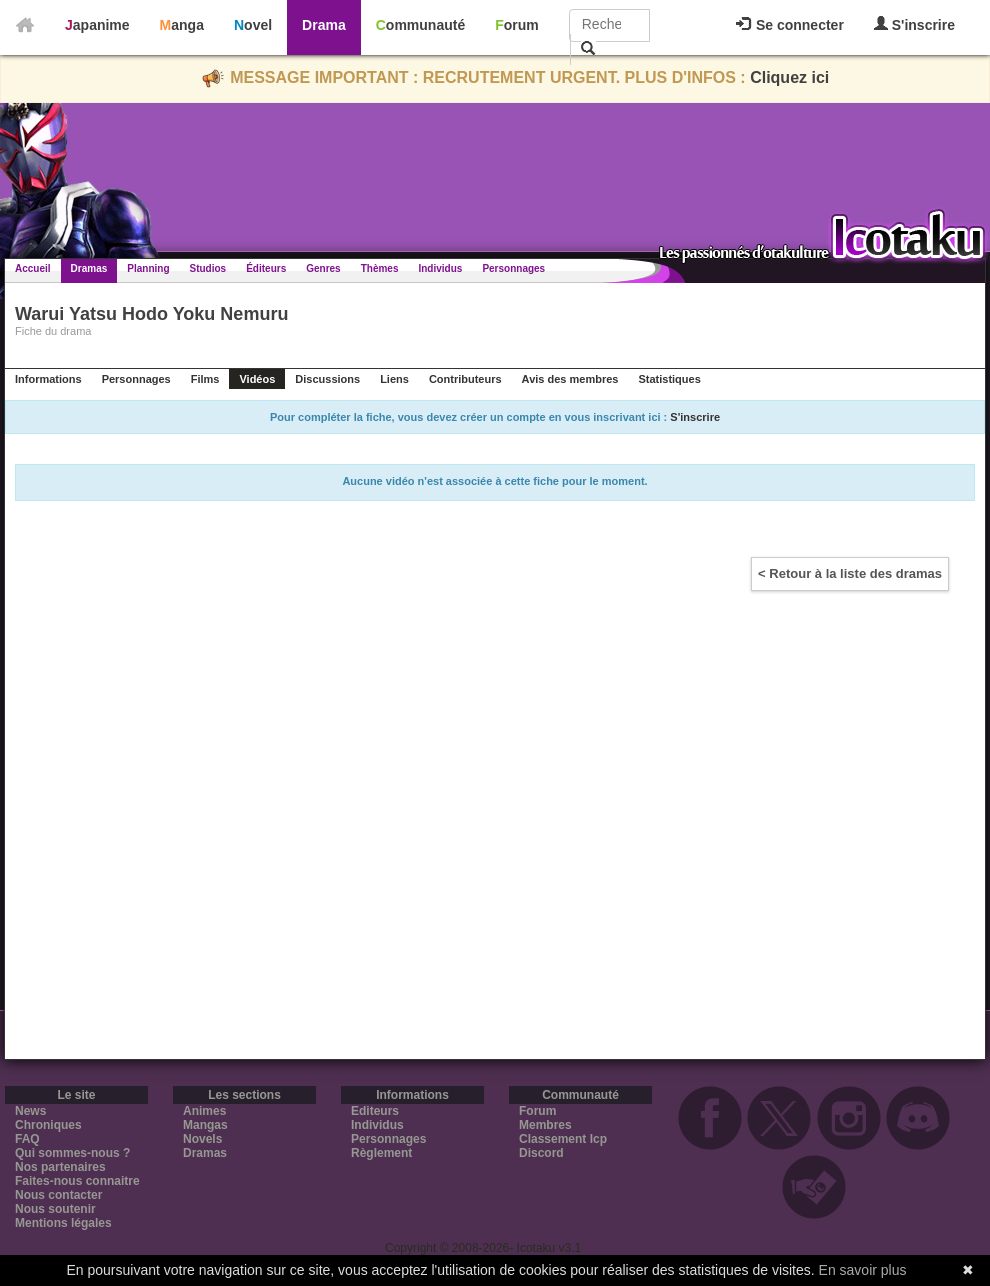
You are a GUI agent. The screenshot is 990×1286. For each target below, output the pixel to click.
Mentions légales (63, 1223)
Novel (253, 25)
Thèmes (380, 268)
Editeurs (375, 1111)
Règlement (381, 1153)
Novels (202, 1139)
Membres (545, 1125)
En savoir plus (863, 1270)
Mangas (205, 1125)
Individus (440, 268)
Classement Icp (563, 1139)
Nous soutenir (55, 1209)
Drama (324, 25)
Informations (48, 379)
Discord (541, 1153)
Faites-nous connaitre (77, 1181)
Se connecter (790, 25)
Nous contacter (58, 1195)
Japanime (97, 25)
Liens (394, 379)
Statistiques (669, 379)
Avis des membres (570, 379)
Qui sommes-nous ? (72, 1153)
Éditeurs (266, 268)
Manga (182, 25)
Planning (148, 268)
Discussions (327, 379)
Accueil (33, 268)
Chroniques (48, 1125)
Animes (204, 1111)
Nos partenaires (60, 1167)
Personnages (513, 268)
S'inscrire (914, 24)
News (30, 1111)
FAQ (27, 1139)
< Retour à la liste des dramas (850, 573)
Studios (208, 268)
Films (205, 379)
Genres (323, 268)
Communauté (420, 25)
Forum (517, 25)
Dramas (89, 268)
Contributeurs (465, 379)
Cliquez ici (789, 77)
